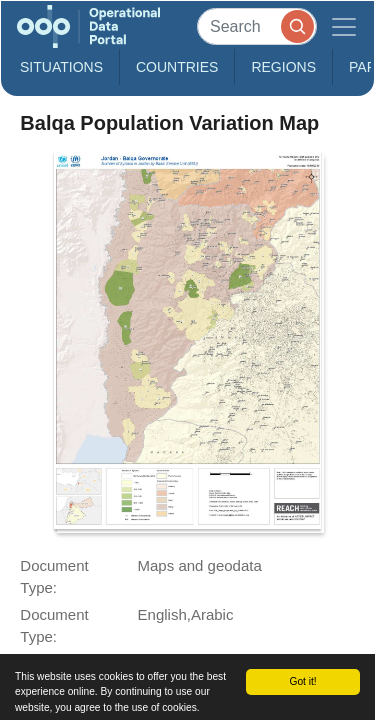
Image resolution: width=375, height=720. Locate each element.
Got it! (302, 681)
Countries (177, 67)
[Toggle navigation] (344, 26)
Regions (283, 67)
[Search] (257, 26)
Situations (61, 67)
